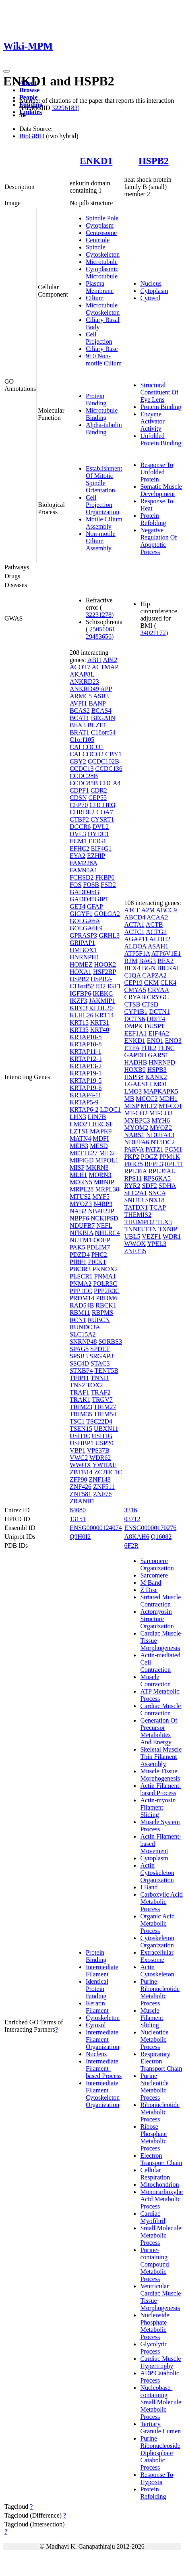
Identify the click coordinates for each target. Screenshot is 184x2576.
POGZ (149, 1156)
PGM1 (173, 1149)
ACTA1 (134, 924)
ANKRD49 (84, 688)
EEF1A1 (135, 1033)
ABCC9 (166, 910)
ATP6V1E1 (166, 953)
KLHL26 (81, 1015)
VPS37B (98, 1450)
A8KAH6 (136, 1536)
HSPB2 (154, 161)
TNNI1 (100, 1377)
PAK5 (77, 1247)
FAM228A (83, 862)
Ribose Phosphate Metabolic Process (153, 2137)
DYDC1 (98, 833)
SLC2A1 (135, 1192)
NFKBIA (81, 1232)
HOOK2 (105, 964)
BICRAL (168, 968)
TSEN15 (81, 1428)
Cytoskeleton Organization (157, 1942)
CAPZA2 (154, 975)
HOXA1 (80, 971)
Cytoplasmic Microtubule (102, 273)
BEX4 (132, 968)
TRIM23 (81, 1406)
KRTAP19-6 (86, 1087)
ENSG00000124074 (96, 1527)
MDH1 (168, 1098)
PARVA (134, 1149)
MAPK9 (101, 1131)
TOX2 (95, 1385)
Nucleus (150, 283)
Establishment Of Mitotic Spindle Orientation (104, 479)
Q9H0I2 (80, 1536)
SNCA (157, 1192)
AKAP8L (82, 674)
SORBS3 (110, 1341)
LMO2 (78, 1124)
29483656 (99, 636)
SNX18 (154, 1200)
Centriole (98, 240)
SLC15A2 (83, 1334)
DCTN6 (134, 1018)
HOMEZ (81, 964)
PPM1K (169, 1156)
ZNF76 (102, 1493)
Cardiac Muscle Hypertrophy (160, 2362)
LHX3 (78, 1116)
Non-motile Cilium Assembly (101, 541)
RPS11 (133, 1178)
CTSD (150, 1004)
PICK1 (97, 1261)
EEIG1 (97, 841)
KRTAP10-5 (86, 1037)
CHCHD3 (102, 804)
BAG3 (147, 960)
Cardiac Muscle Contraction (160, 1709)
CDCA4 (109, 783)
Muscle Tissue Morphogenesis (160, 1775)
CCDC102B (103, 761)
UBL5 (132, 1236)
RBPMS (102, 1312)
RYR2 (132, 1185)
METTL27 (83, 1153)
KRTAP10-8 (86, 1044)
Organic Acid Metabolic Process (157, 1923)
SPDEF (100, 1348)
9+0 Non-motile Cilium (104, 360)
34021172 (152, 632)
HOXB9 (134, 1069)
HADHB (135, 1062)
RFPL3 (154, 1163)
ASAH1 (158, 946)
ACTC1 (134, 931)
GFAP (95, 906)
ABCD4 (134, 917)
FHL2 (148, 1047)
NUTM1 (81, 1240)
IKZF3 (78, 1000)
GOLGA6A (85, 920)
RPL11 (174, 1163)
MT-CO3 (161, 1113)
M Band (150, 1582)
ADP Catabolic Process (159, 2377)
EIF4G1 (101, 848)
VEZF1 (151, 1236)
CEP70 (79, 804)
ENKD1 (96, 161)
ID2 (101, 986)
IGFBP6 (80, 993)
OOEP (101, 1240)
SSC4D (79, 1363)
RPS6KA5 (157, 1178)
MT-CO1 (170, 1105)
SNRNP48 (83, 1341)
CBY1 (113, 754)
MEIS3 (79, 1145)
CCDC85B (84, 783)
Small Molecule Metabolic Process (160, 2235)
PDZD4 (80, 1254)
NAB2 (78, 1211)
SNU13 (133, 1200)
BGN (148, 968)
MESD (99, 1145)
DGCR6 (80, 826)
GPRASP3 (83, 935)
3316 (130, 1510)
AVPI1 (78, 703)
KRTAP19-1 (86, 1073)
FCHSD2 (82, 877)
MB (129, 1098)
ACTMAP (105, 667)
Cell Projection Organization (102, 504)
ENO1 (155, 1040)
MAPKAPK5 (160, 1091)
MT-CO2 (135, 1113)
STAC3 (100, 1363)
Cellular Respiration (155, 2174)
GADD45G (84, 891)
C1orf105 (82, 739)
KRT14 (104, 1015)
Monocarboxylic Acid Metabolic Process (161, 2199)
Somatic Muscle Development (161, 490)
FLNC (166, 1047)
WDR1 (172, 1236)
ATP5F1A (137, 953)
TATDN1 (136, 1207)
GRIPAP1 (82, 942)
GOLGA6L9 (86, 928)
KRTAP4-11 (85, 1095)
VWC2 (79, 1457)
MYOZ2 (161, 1127)
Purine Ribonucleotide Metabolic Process (160, 1992)
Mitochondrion (159, 2184)
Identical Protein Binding (97, 1988)
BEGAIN (103, 717)
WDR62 (100, 1457)
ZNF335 (135, 1251)
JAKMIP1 (102, 1000)
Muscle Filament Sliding (151, 2017)
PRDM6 (106, 1298)
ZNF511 (104, 1486)
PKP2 (131, 1156)
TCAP (157, 1207)
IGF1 (114, 986)
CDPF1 (79, 790)
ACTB (154, 924)
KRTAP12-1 (86, 1058)
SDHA (167, 1185)
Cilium (94, 298)
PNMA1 (105, 1276)
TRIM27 (105, 1406)
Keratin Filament (97, 2007)
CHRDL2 (82, 812)
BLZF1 (96, 725)
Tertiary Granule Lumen (160, 2427)
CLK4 (168, 982)
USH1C (80, 1435)
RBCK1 (105, 1305)
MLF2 (149, 1105)
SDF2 (149, 1185)
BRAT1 (79, 732)
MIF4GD (82, 1160)
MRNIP (104, 1182)
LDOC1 (110, 1109)
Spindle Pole (102, 218)
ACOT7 (80, 667)
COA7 (104, 812)
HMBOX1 (83, 950)
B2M (130, 960)
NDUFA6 (136, 1142)
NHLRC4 (107, 1232)
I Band (148, 1887)
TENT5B (106, 1370)
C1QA (132, 975)
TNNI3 (133, 1229)
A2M (148, 910)
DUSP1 (154, 1026)
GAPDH (135, 1055)
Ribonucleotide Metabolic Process (160, 2112)
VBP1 (77, 1450)
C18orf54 (103, 732)
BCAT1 (79, 717)
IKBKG (103, 993)
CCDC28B (84, 775)
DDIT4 (156, 1018)
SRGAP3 (101, 1356)
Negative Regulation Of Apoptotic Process (158, 541)
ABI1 (94, 659)
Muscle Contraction (155, 1680)
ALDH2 (159, 939)
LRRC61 (100, 1124)
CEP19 (133, 982)
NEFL (104, 1225)
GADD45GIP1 (89, 899)
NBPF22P (101, 1211)
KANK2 (156, 1076)
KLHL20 (101, 1008)
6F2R (131, 1545)
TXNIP (167, 1229)
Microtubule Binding (102, 414)
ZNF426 (80, 1486)
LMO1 (158, 1084)
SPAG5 (79, 1348)
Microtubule (102, 261)
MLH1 (78, 1174)
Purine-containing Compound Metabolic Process (154, 2264)
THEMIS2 (137, 1214)
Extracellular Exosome (157, 1956)
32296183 (64, 107)
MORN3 (100, 1174)
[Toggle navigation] (6, 71)
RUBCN (99, 1319)
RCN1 (78, 1319)
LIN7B (97, 1116)
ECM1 (78, 841)
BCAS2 (80, 710)
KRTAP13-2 (86, 1066)
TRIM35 (81, 1414)
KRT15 (79, 1022)
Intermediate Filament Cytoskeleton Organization (103, 2094)
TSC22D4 (99, 1421)
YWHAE (105, 1464)
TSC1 (77, 1421)
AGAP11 (136, 939)
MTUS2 (80, 1196)
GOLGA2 (107, 913)
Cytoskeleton (103, 254)
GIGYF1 (81, 913)
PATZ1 (154, 1149)
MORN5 (81, 1182)
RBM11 (80, 1312)
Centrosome (101, 232)
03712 (132, 1518)
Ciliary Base (102, 348)
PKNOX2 (105, 1269)
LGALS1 (136, 1084)
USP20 (104, 1443)
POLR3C (105, 1283)
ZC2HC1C (108, 1472)
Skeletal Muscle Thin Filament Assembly (161, 1756)
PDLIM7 (98, 1247)
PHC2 (99, 1254)
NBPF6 (79, 1218)
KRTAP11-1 (85, 1051)
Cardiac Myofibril (152, 2217)
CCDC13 (82, 768)
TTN (150, 1229)
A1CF (132, 910)
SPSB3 (79, 1356)
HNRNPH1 (84, 957)
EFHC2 (79, 848)
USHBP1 (82, 1443)
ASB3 (101, 696)
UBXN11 (106, 1428)
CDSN (78, 797)
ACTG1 (156, 931)
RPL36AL (161, 1171)
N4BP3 (102, 1203)
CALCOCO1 (86, 746)
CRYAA (158, 989)
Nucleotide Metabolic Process (154, 2039)
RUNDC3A (85, 1327)
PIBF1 (78, 1261)
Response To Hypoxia (156, 2478)
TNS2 (77, 1385)
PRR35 (133, 1163)
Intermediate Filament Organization (102, 2039)
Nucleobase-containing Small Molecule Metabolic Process (160, 2402)
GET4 (77, 906)
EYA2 (77, 855)
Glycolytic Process (153, 2348)
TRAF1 (79, 1392)
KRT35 (79, 1029)
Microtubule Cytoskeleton (103, 309)
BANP (97, 703)
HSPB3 (157, 1069)
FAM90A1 (83, 870)
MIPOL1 (106, 1160)
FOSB (91, 884)
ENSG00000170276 (150, 1527)
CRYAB (134, 997)
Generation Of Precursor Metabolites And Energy (158, 1731)
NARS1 (134, 1134)
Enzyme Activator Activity (152, 421)
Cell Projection (99, 338)
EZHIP (96, 855)
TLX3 (164, 1221)
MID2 (107, 1153)
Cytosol (150, 298)
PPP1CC (81, 1290)
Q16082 (161, 1536)
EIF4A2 (158, 1033)
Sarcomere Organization (157, 1564)
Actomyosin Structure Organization (157, 1618)
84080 (78, 1510)
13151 (78, 1518)
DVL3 (78, 833)
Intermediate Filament (102, 1971)
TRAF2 (101, 1392)
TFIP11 (79, 1377)
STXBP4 (81, 1370)
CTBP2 (79, 819)
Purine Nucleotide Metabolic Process (154, 2086)
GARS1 (158, 1055)
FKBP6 (104, 877)
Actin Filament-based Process (160, 1789)
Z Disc (148, 1589)
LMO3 (133, 1091)
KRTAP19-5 (86, 1080)
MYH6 (160, 1120)
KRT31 (99, 1022)
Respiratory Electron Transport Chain (161, 2061)
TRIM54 (105, 1414)
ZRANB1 (82, 1501)
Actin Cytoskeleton (157, 1971)
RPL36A (135, 1171)
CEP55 (98, 797)
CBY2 (78, 761)
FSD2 (108, 884)
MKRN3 (97, 1167)
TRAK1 (80, 1399)
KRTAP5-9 (84, 1102)
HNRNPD (162, 1062)
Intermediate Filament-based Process (104, 2068)
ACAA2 (157, 917)
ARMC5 (81, 696)
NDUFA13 (160, 1134)
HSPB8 (133, 1076)
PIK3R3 (80, 1269)
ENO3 (173, 1040)
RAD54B (82, 1305)
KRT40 (99, 1029)
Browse (29, 90)
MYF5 (101, 1196)
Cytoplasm (100, 225)
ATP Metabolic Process (159, 1695)
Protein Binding (96, 399)
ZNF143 (99, 1479)
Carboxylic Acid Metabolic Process (161, 1901)
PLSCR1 (81, 1276)
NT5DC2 (163, 1142)
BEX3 (78, 725)
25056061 (102, 629)
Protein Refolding (153, 519)
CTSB (132, 1004)
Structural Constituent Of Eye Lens (159, 392)
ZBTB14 (81, 1472)
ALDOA (135, 946)
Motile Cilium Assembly (104, 523)
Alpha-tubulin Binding (104, 428)
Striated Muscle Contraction (160, 1601)
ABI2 (110, 659)
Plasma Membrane (100, 287)
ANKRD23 (84, 681)
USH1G (102, 1435)
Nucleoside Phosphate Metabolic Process (154, 2326)
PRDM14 (82, 1298)
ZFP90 (78, 1479)
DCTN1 (159, 1011)
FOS (75, 884)
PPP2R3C (107, 1290)
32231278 (99, 614)
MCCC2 (146, 1098)
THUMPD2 (139, 1221)
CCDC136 (108, 768)
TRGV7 (102, 1399)
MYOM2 (136, 1127)
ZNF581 (80, 1493)
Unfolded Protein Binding (160, 439)
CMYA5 (135, 989)
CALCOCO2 (86, 754)
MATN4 (80, 1138)
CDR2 (99, 790)
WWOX (80, 1464)
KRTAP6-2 (84, 1109)
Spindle (95, 247)
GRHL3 (109, 935)
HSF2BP (104, 971)
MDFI (101, 1138)
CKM (151, 982)
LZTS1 (79, 1131)
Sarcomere (153, 1575)
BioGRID (31, 136)
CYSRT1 (102, 819)
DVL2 (100, 826)
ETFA (131, 1047)
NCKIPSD (104, 1218)
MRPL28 (82, 1189)
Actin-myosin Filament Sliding (158, 1807)
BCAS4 (101, 710)
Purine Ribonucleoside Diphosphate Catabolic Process (160, 2453)
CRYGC (158, 997)
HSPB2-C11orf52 (91, 983)
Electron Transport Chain (161, 2159)
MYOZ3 (81, 1203)
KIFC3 (78, 1008)
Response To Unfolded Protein (156, 472)
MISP (77, 1167)
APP (106, 688)
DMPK (133, 1026)
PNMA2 (80, 1283)
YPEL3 (156, 1243)
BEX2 (165, 960)
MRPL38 (107, 1189)
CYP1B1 (135, 1011)
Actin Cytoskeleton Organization (157, 1872)
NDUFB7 (82, 1225)
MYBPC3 (137, 1120)
